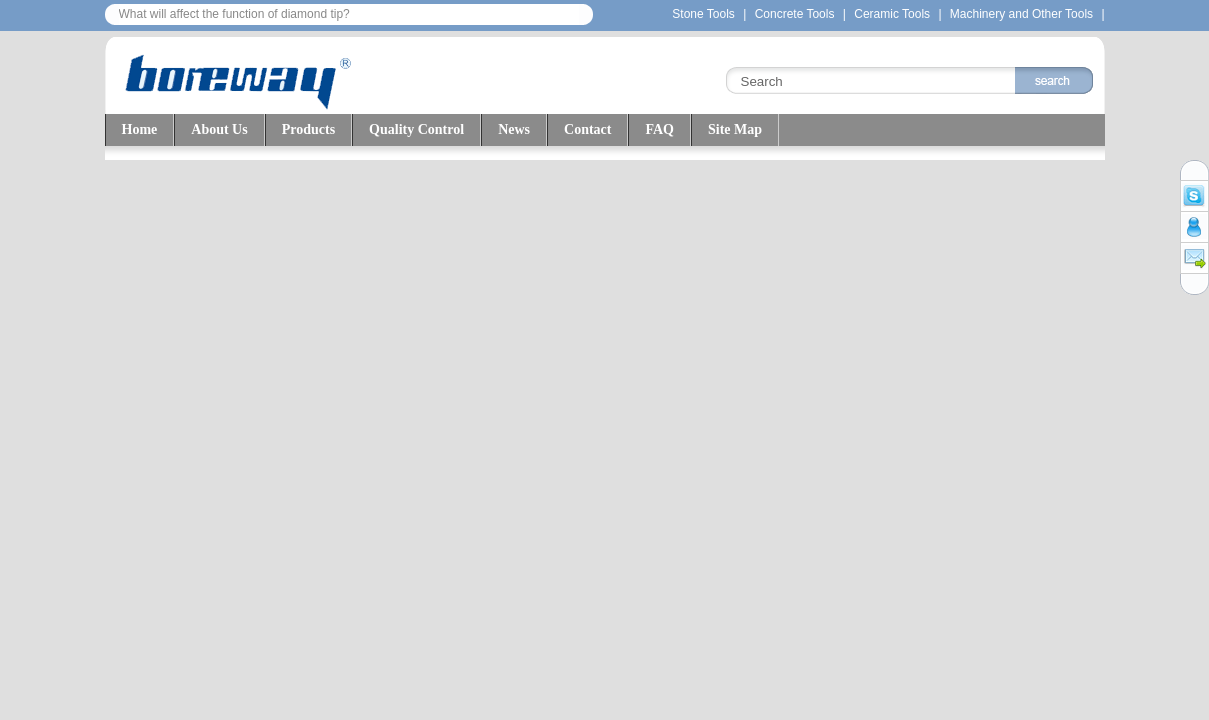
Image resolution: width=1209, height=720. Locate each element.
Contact (587, 129)
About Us (219, 129)
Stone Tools (703, 14)
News (514, 129)
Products (308, 129)
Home (140, 129)
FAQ (659, 129)
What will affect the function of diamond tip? (234, 14)
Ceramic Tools (893, 14)
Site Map (735, 129)
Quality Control (416, 129)
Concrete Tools (795, 14)
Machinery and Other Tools (1021, 14)
